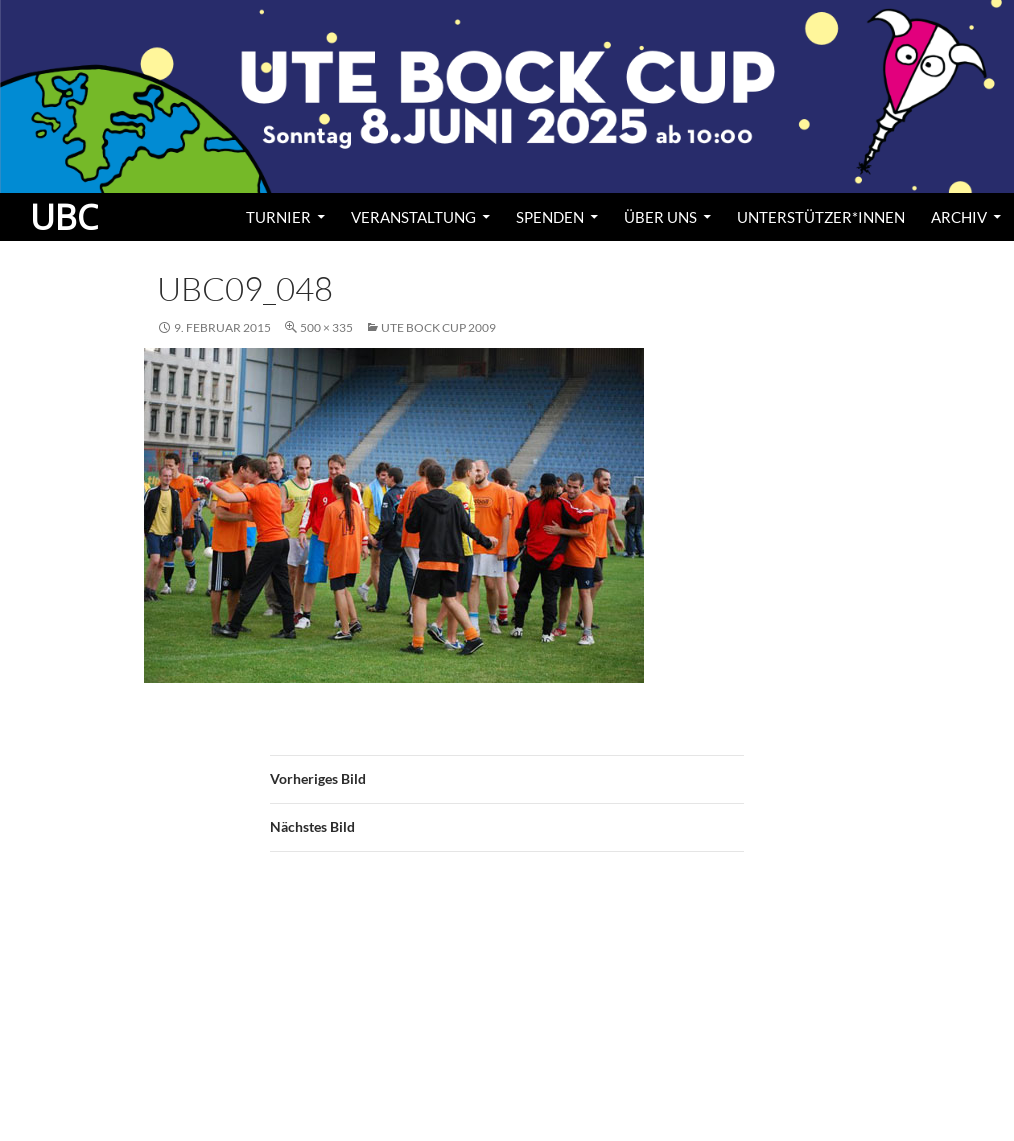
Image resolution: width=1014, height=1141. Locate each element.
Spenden (550, 217)
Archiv (959, 217)
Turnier (278, 217)
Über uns (660, 217)
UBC (64, 217)
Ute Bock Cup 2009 (438, 327)
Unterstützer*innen (821, 217)
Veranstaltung (413, 217)
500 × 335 (326, 327)
